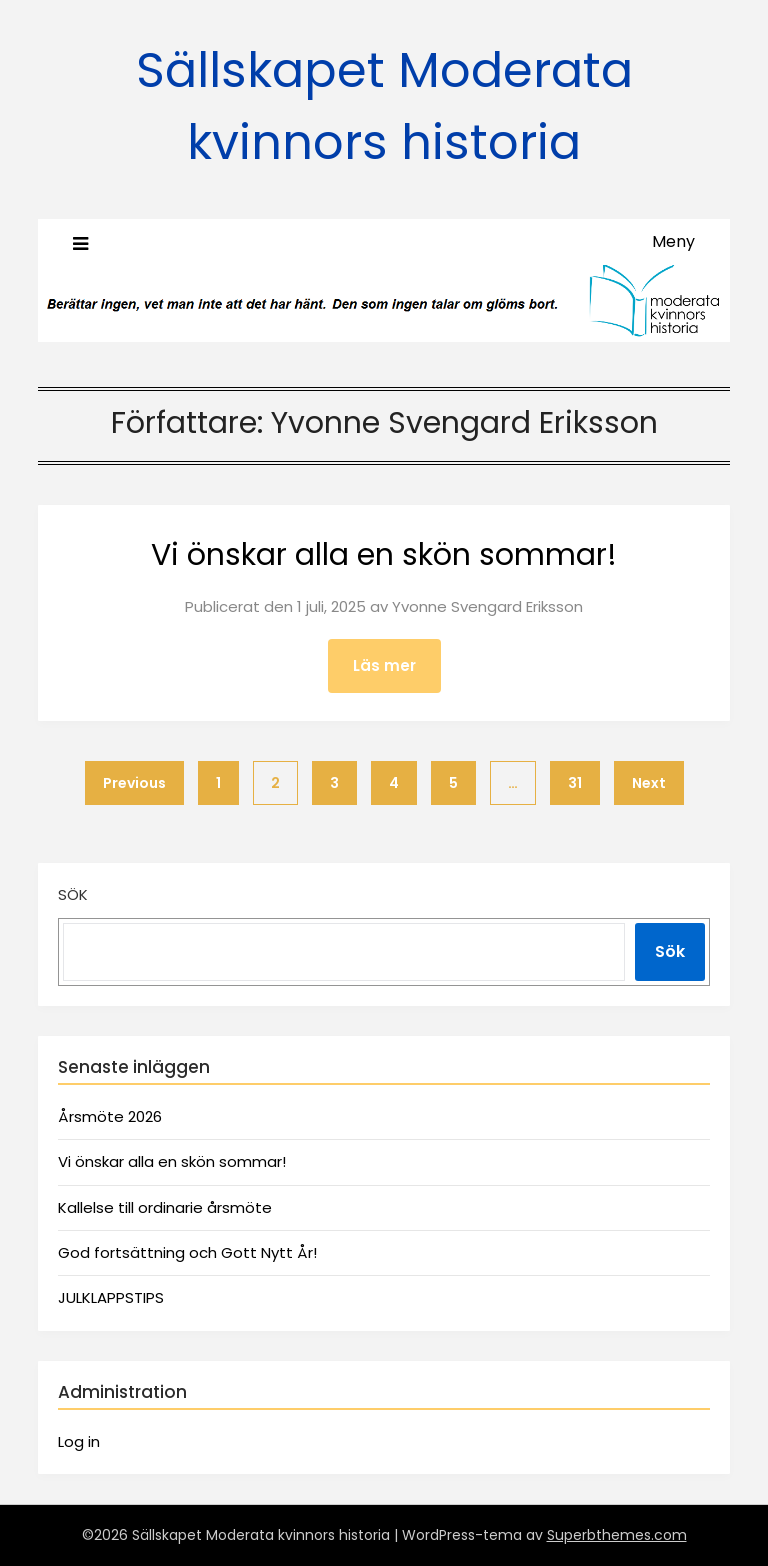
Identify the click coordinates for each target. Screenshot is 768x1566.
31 (575, 783)
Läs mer (384, 665)
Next (649, 783)
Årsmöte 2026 (110, 1116)
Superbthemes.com (617, 1535)
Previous (134, 783)
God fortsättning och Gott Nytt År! (187, 1252)
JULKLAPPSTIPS (111, 1297)
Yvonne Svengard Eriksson (487, 606)
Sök (73, 894)
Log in (79, 1441)
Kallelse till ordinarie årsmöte (165, 1207)
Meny (673, 241)
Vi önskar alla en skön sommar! (384, 555)
